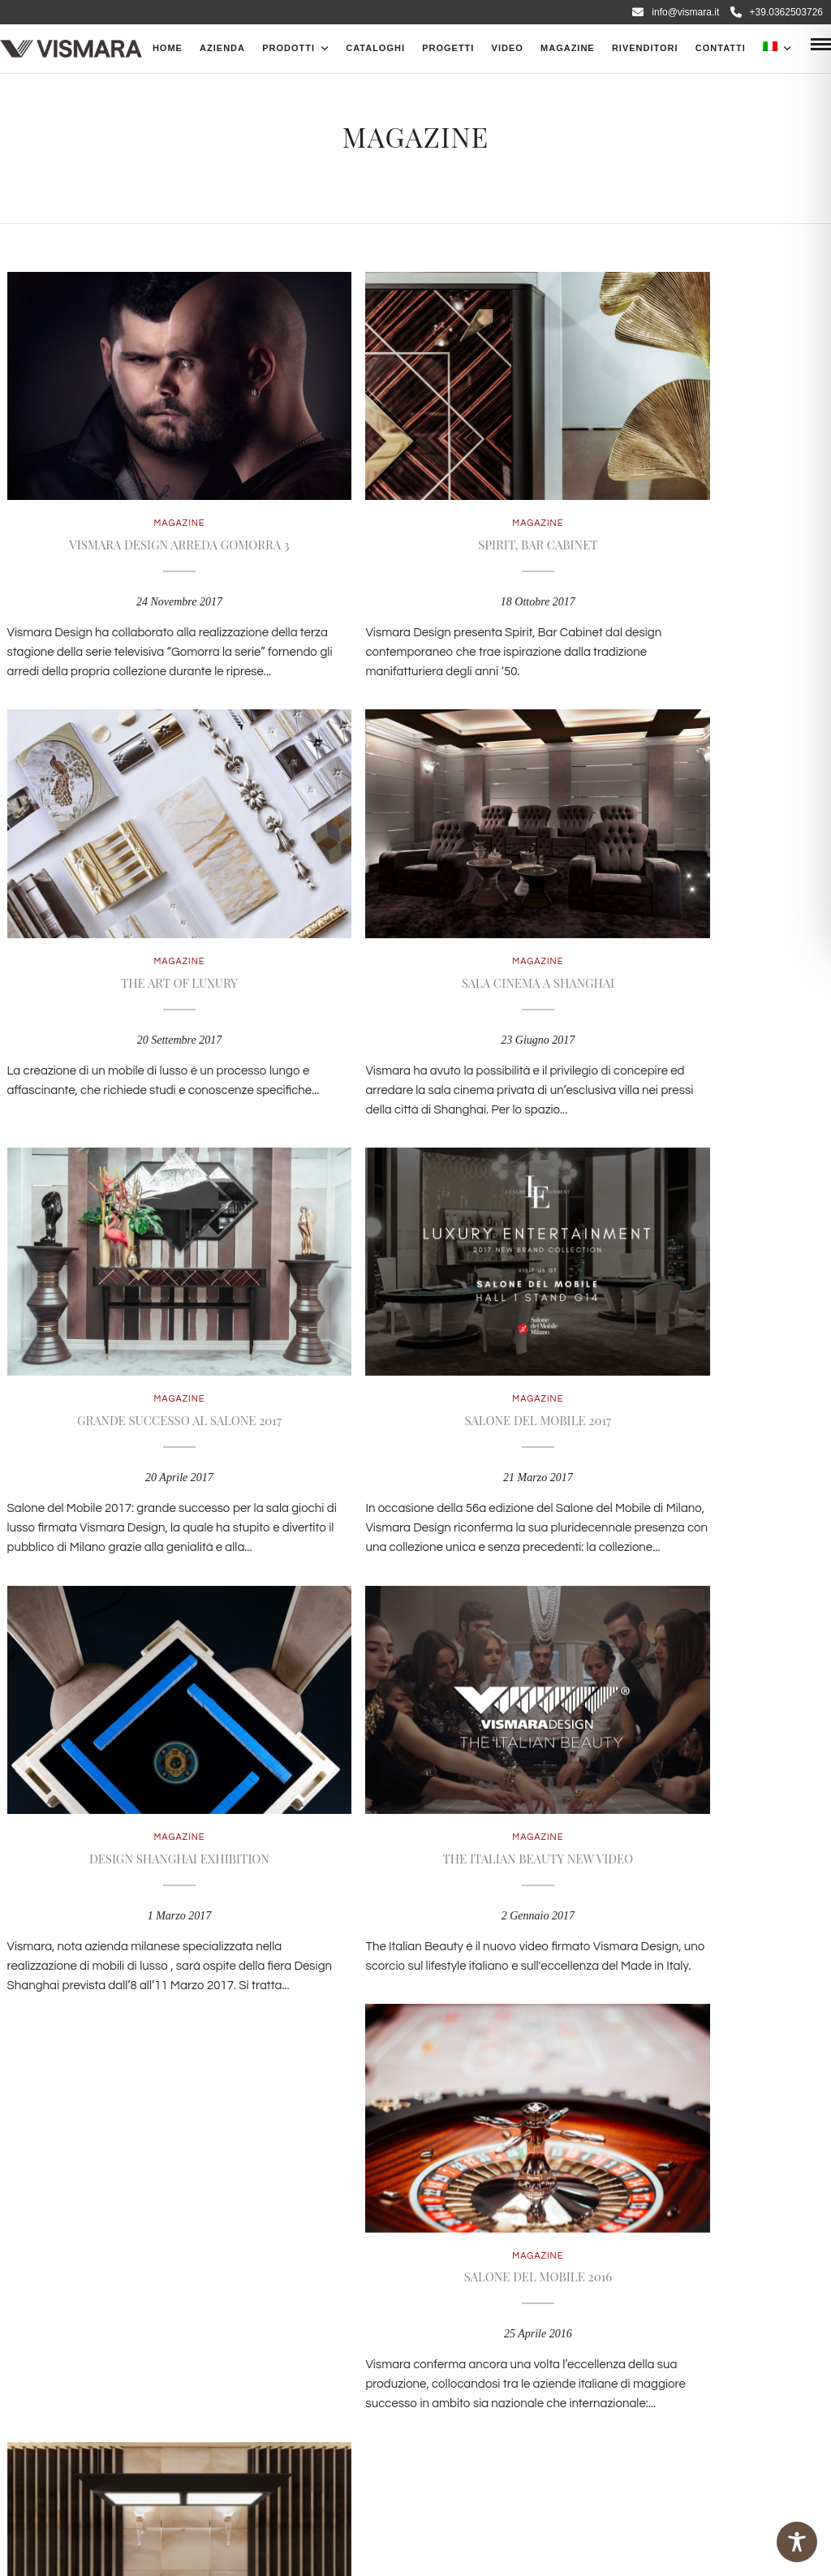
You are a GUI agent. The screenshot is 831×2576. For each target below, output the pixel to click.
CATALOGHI (375, 48)
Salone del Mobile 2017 (692, 912)
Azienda (222, 48)
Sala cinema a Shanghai (138, 912)
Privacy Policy (324, 2343)
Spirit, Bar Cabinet (415, 490)
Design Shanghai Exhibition (139, 1334)
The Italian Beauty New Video (416, 1334)
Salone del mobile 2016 (692, 1334)
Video (507, 48)
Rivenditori (645, 48)
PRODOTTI (288, 48)
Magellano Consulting (226, 2543)
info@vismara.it (675, 12)
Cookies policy (419, 2343)
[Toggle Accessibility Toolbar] (797, 2542)
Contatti (720, 48)
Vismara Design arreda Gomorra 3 (138, 490)
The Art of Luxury (692, 490)
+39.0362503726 (776, 12)
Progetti (448, 48)
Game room (138, 1756)
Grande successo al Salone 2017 (415, 912)
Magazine (567, 48)
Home (168, 48)
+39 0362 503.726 (364, 2245)
